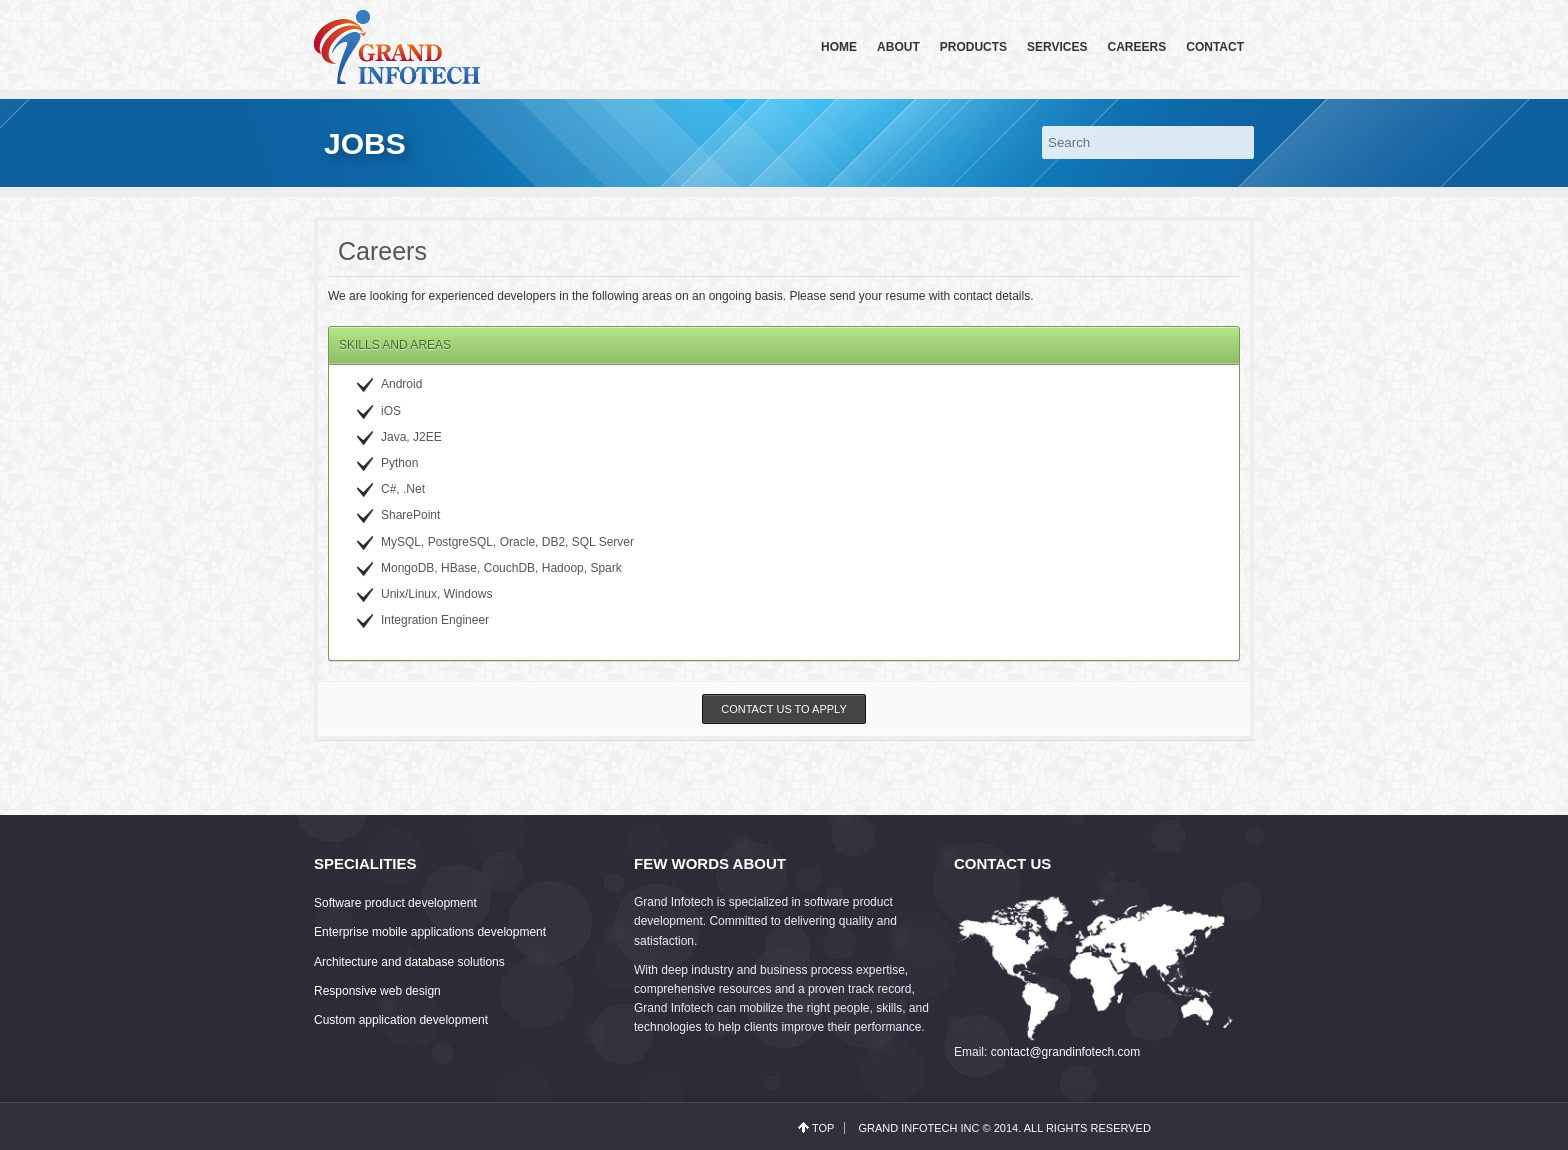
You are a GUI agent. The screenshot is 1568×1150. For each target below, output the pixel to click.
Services (1057, 47)
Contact (1215, 47)
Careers (1137, 47)
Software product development (395, 903)
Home (839, 47)
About (898, 47)
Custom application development (401, 1020)
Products (973, 47)
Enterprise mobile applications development (430, 932)
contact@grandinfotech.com (1066, 1052)
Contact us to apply (784, 709)
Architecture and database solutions (409, 962)
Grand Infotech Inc (918, 1128)
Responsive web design (377, 991)
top (823, 1128)
